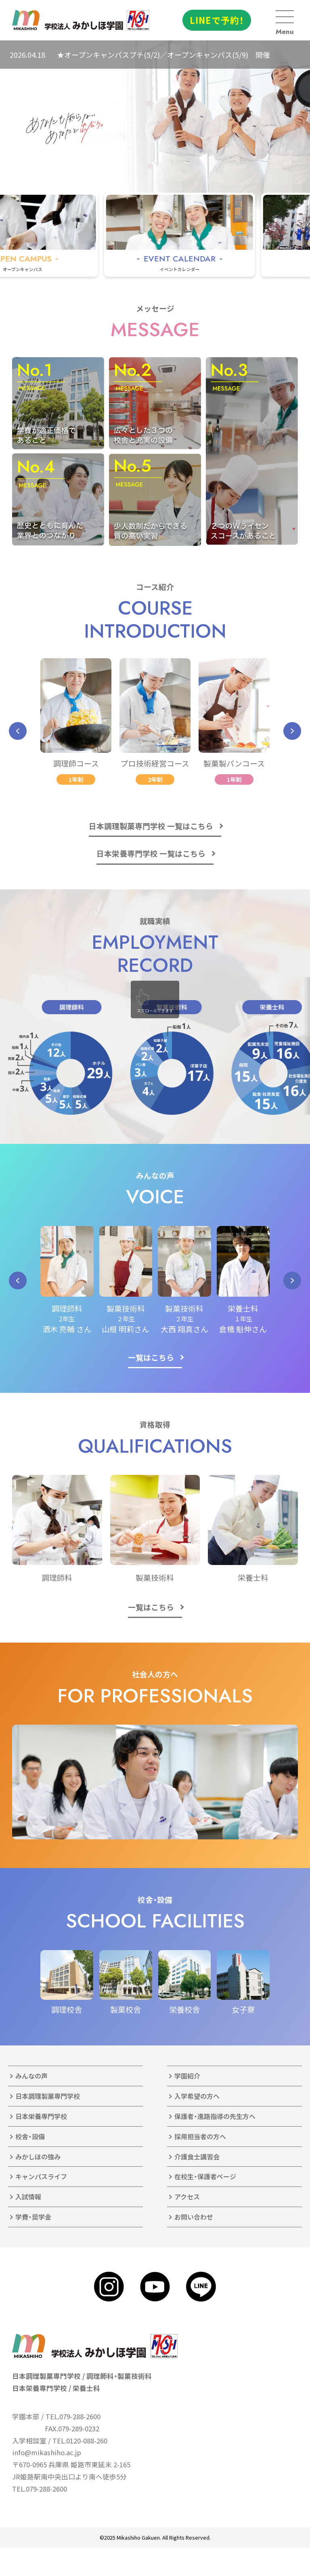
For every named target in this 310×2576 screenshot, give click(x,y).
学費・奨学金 (33, 2217)
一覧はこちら (151, 1357)
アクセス (187, 2196)
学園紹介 (187, 2076)
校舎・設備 (30, 2136)
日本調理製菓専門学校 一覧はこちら (151, 825)
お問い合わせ (193, 2217)
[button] (18, 731)
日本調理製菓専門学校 (47, 2096)
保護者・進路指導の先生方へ (215, 2116)
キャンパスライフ (41, 2176)
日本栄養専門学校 (41, 2116)
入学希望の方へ (197, 2096)
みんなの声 (31, 2076)
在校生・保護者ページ (205, 2176)
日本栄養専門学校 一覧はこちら (150, 853)
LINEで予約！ (217, 19)
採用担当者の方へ (200, 2136)
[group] (212, 235)
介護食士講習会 (197, 2156)
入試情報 (28, 2196)
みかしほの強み (38, 2156)
